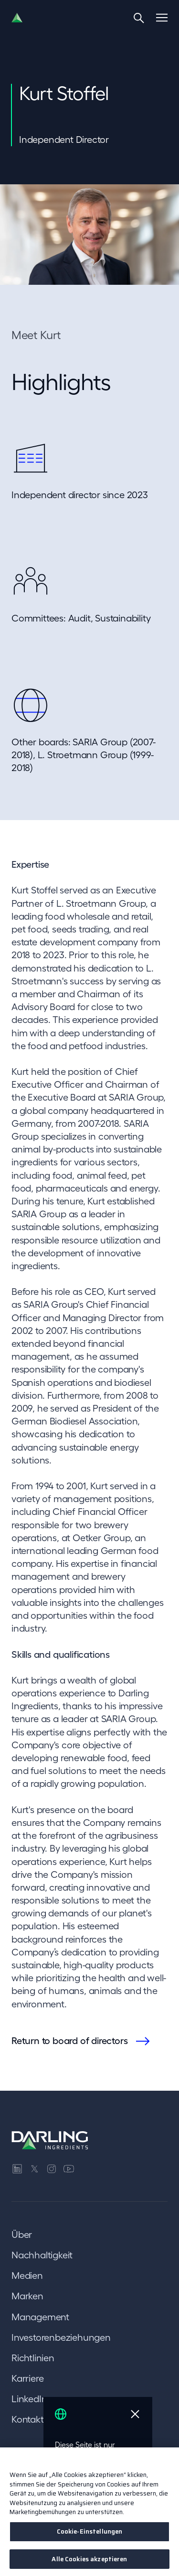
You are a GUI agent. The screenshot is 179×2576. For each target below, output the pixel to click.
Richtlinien (32, 2358)
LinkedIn (29, 2399)
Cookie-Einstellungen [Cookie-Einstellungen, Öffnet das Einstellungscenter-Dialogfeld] (90, 2534)
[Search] (139, 17)
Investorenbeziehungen (61, 2337)
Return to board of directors (69, 2040)
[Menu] (162, 17)
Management (40, 2317)
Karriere (27, 2378)
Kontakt (27, 2419)
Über (21, 2234)
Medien (27, 2275)
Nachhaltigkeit (42, 2255)
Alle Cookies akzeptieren (89, 2562)
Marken (27, 2296)
